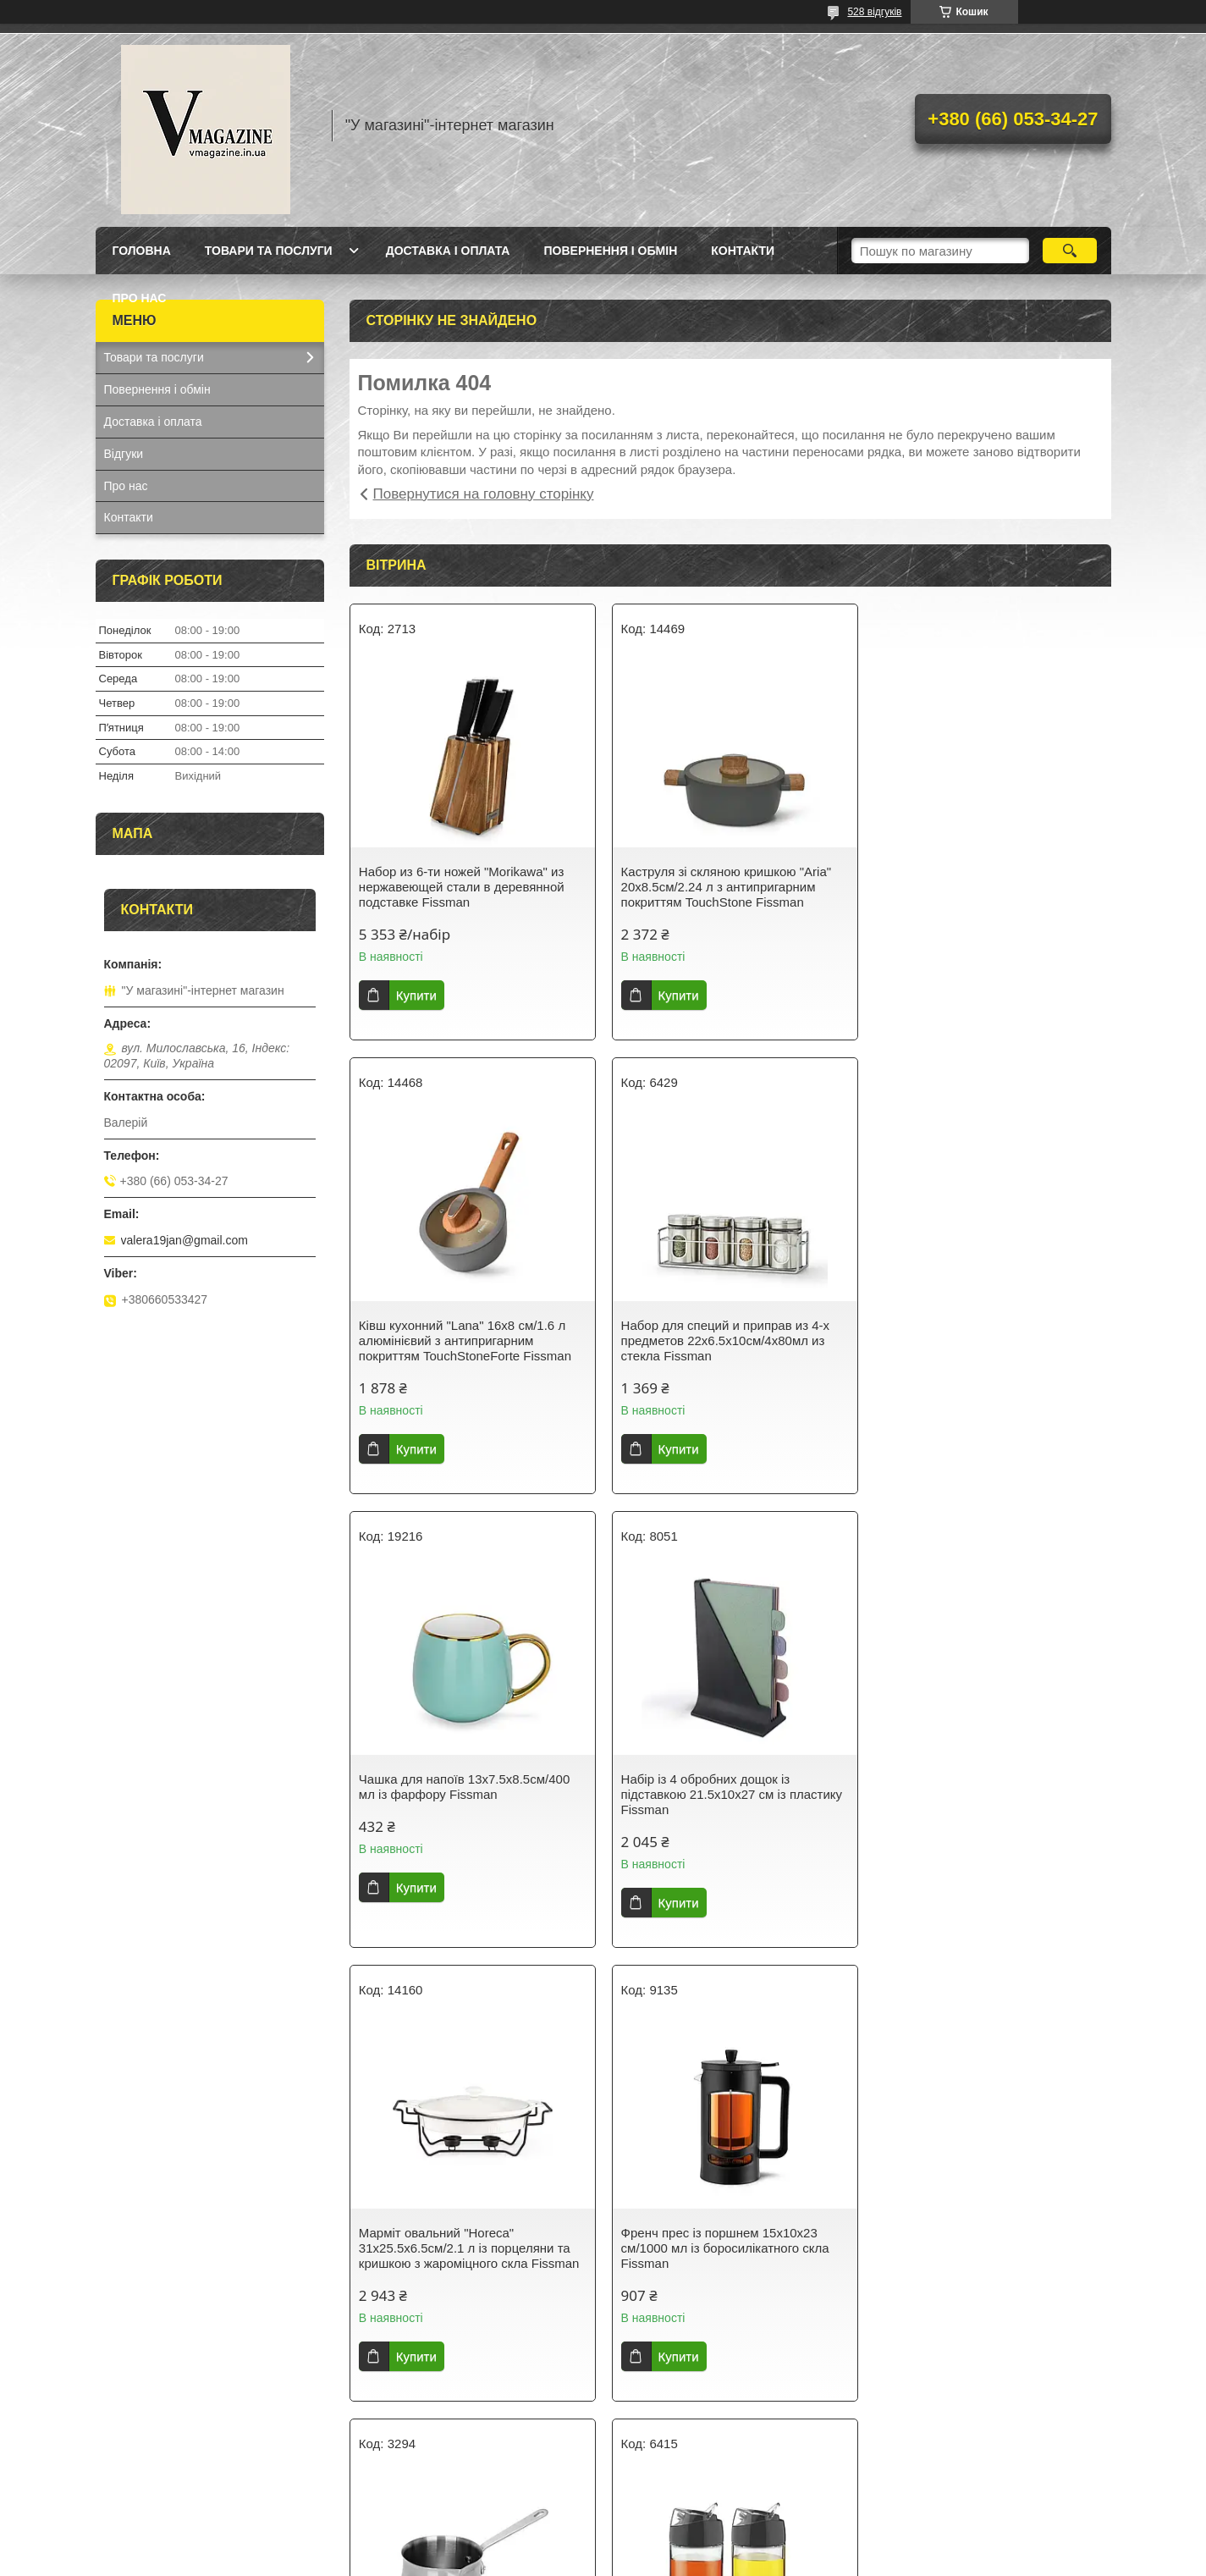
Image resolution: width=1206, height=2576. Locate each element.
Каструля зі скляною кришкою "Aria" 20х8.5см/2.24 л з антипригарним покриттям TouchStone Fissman (723, 886)
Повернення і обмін (610, 250)
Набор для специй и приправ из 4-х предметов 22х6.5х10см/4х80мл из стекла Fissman (463, 1340)
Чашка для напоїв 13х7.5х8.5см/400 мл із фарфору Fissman (723, 1333)
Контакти (742, 250)
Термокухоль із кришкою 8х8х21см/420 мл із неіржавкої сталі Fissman (982, 2248)
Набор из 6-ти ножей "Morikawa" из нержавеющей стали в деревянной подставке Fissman (461, 886)
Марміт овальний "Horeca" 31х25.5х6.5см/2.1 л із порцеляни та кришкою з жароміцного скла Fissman (469, 1794)
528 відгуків (874, 12)
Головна (142, 250)
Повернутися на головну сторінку (483, 494)
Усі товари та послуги (724, 2448)
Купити (416, 995)
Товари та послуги (269, 250)
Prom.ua (682, 2529)
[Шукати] (1070, 250)
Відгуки (124, 454)
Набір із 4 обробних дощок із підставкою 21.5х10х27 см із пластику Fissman (988, 1340)
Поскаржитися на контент (610, 2560)
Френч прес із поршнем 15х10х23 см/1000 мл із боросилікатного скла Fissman (722, 1794)
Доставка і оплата (448, 250)
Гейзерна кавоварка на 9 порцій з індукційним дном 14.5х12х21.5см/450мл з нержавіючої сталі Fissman (726, 2256)
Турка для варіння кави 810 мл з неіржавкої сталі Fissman (972, 1786)
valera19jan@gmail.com (184, 1240)
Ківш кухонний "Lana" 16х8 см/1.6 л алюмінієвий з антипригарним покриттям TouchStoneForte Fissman (983, 886)
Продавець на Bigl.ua (603, 2545)
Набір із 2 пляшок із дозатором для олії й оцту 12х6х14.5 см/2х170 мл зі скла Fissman (464, 2248)
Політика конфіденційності (741, 2560)
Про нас (140, 298)
